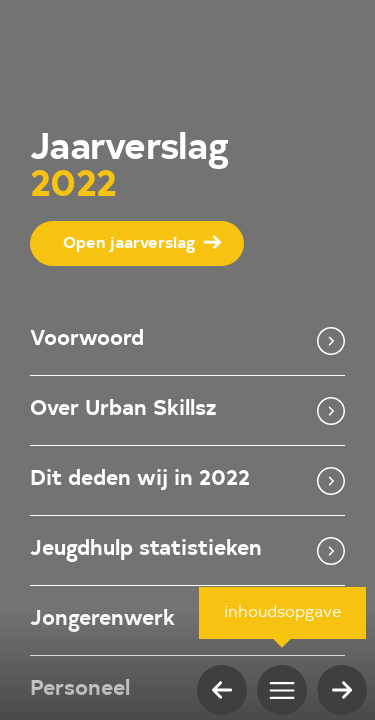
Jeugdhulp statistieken (187, 551)
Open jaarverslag (129, 244)
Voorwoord (187, 341)
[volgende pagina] (342, 690)
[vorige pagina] (222, 690)
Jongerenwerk (187, 621)
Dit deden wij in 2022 (187, 481)
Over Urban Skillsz (187, 411)
